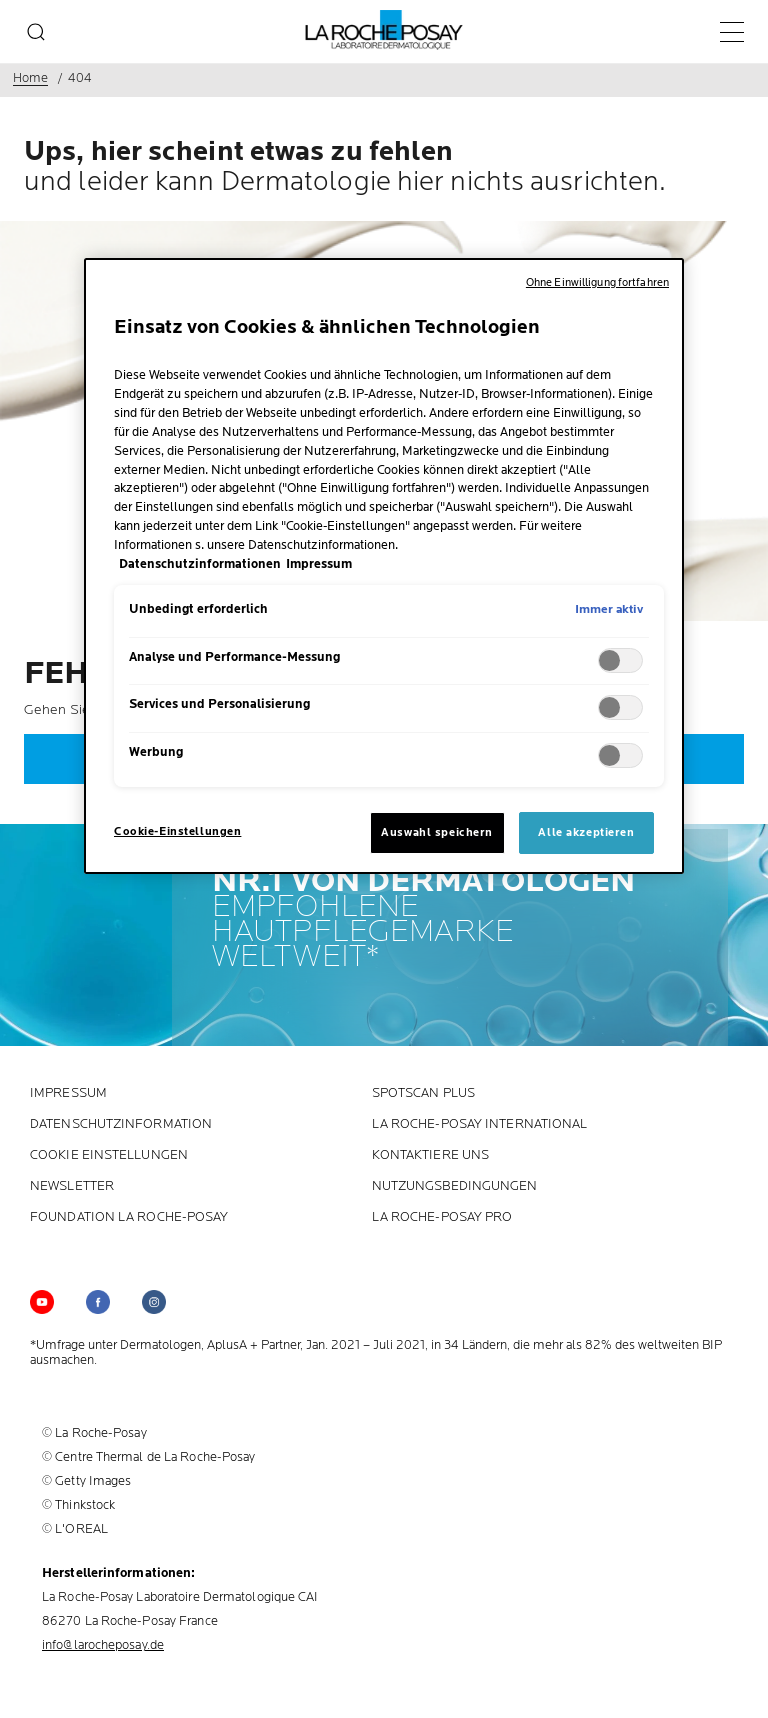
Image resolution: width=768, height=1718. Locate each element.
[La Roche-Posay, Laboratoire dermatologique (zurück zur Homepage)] (384, 30)
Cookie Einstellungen (109, 1155)
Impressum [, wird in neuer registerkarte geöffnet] (319, 564)
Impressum (68, 1093)
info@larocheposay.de (103, 1645)
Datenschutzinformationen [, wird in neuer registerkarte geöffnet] (200, 564)
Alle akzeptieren (586, 832)
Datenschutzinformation (121, 1124)
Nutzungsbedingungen (455, 1186)
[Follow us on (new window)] (98, 1302)
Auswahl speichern (437, 832)
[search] (36, 32)
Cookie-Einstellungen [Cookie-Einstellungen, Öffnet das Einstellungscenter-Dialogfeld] (177, 831)
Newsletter (72, 1186)
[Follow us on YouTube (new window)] (42, 1302)
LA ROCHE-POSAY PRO (442, 1217)
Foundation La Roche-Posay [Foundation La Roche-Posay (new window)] (129, 1217)
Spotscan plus (423, 1093)
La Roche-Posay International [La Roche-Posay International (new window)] (480, 1124)
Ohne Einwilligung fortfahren (597, 282)
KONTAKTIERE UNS (431, 1155)
